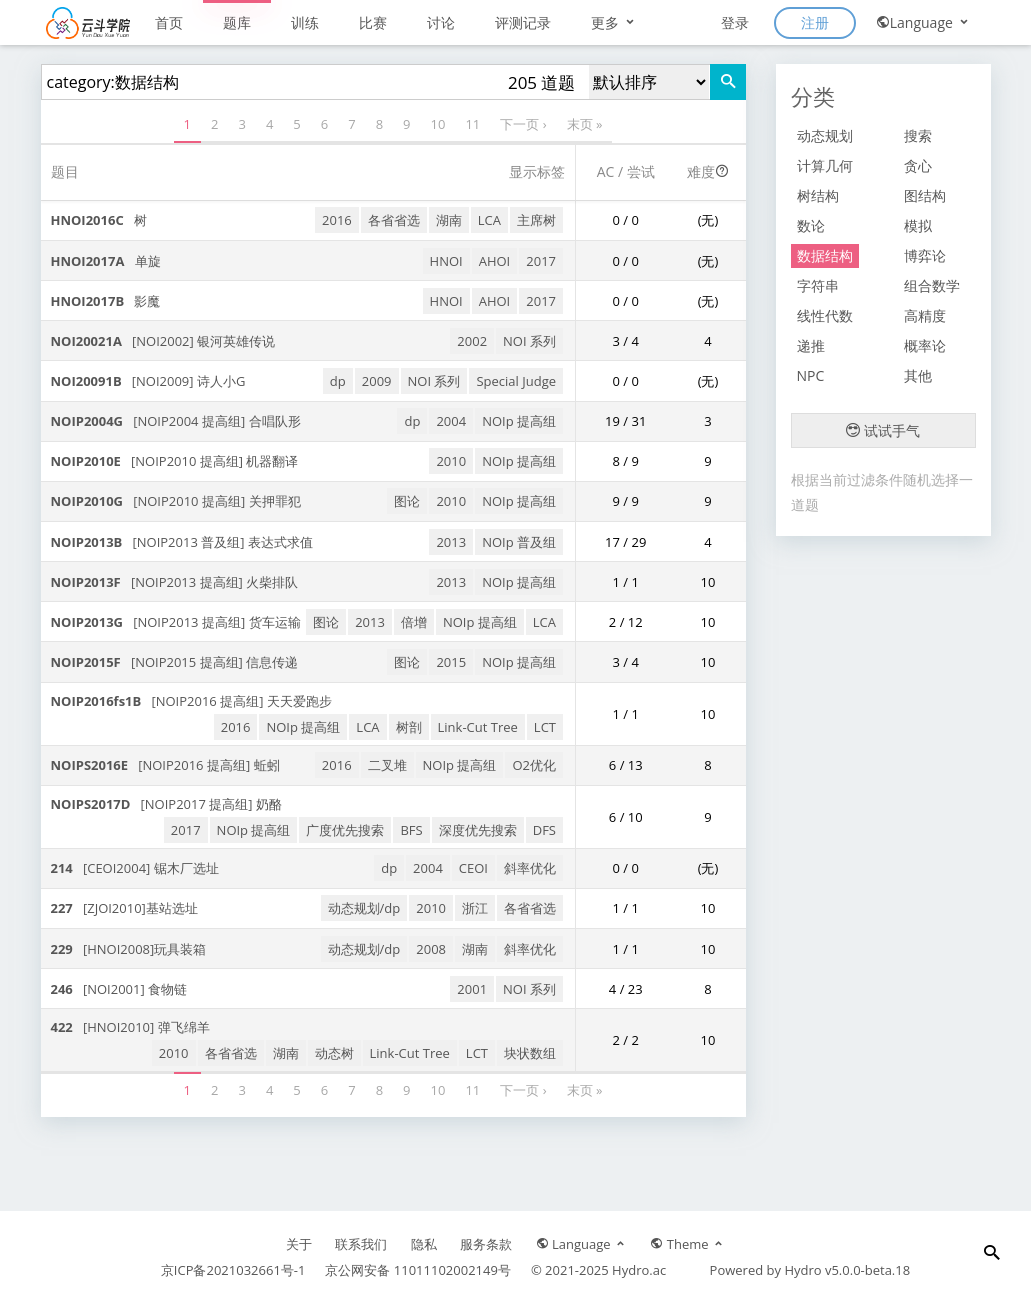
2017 (541, 261)
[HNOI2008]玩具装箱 (129, 949)
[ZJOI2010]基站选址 (124, 908)
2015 (451, 662)
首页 (169, 22)
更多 (614, 22)
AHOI (495, 261)
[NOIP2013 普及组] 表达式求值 (182, 542)
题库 (237, 22)
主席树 (536, 220)
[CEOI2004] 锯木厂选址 (135, 868)
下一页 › (523, 124)
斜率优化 (530, 868)
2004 (451, 421)
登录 (735, 22)
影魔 (106, 301)
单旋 (106, 261)
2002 (472, 341)
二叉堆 (387, 765)
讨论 (441, 22)
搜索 (918, 135)
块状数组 (530, 1053)
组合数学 (932, 285)
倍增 (414, 622)
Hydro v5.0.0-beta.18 (847, 1270)
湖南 (449, 220)
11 (472, 124)
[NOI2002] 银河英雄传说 (163, 341)
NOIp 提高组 (519, 421)
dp (338, 381)
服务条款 (486, 1244)
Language (923, 22)
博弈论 (925, 255)
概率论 (925, 345)
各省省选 (394, 220)
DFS (544, 830)
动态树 (334, 1053)
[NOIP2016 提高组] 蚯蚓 (165, 765)
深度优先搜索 (478, 830)
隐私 (424, 1244)
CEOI (473, 868)
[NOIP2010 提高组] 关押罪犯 (176, 501)
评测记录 (523, 22)
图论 (407, 501)
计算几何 (825, 165)
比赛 (373, 22)
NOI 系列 (529, 341)
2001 (472, 989)
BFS (411, 830)
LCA (489, 220)
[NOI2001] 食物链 (119, 989)
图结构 (925, 195)
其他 (918, 375)
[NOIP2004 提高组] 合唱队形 (176, 421)
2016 (337, 220)
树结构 (818, 195)
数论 (811, 225)
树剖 (409, 727)
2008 (431, 949)
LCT (545, 727)
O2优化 (534, 765)
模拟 (918, 225)
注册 (815, 22)
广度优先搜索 (345, 830)
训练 (305, 22)
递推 (811, 345)
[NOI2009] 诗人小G (148, 381)
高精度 (925, 315)
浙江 (475, 908)
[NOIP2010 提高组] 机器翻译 (175, 461)
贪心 (918, 165)
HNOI (446, 261)
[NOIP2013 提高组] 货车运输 (176, 622)
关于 (299, 1244)
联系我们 (361, 1244)
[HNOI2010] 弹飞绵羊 (130, 1027)
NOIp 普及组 (519, 542)
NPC (811, 375)
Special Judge (516, 381)
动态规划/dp (364, 908)
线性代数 (825, 315)
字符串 (818, 285)
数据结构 (825, 255)
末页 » (585, 124)
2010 (451, 461)
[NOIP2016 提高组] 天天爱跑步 (191, 701)
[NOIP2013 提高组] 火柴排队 (175, 582)
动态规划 (825, 135)
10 (438, 124)
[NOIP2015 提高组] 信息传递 (175, 662)
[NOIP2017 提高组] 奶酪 (166, 804)
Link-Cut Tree (478, 727)
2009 (377, 381)
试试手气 (883, 430)
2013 (451, 542)
